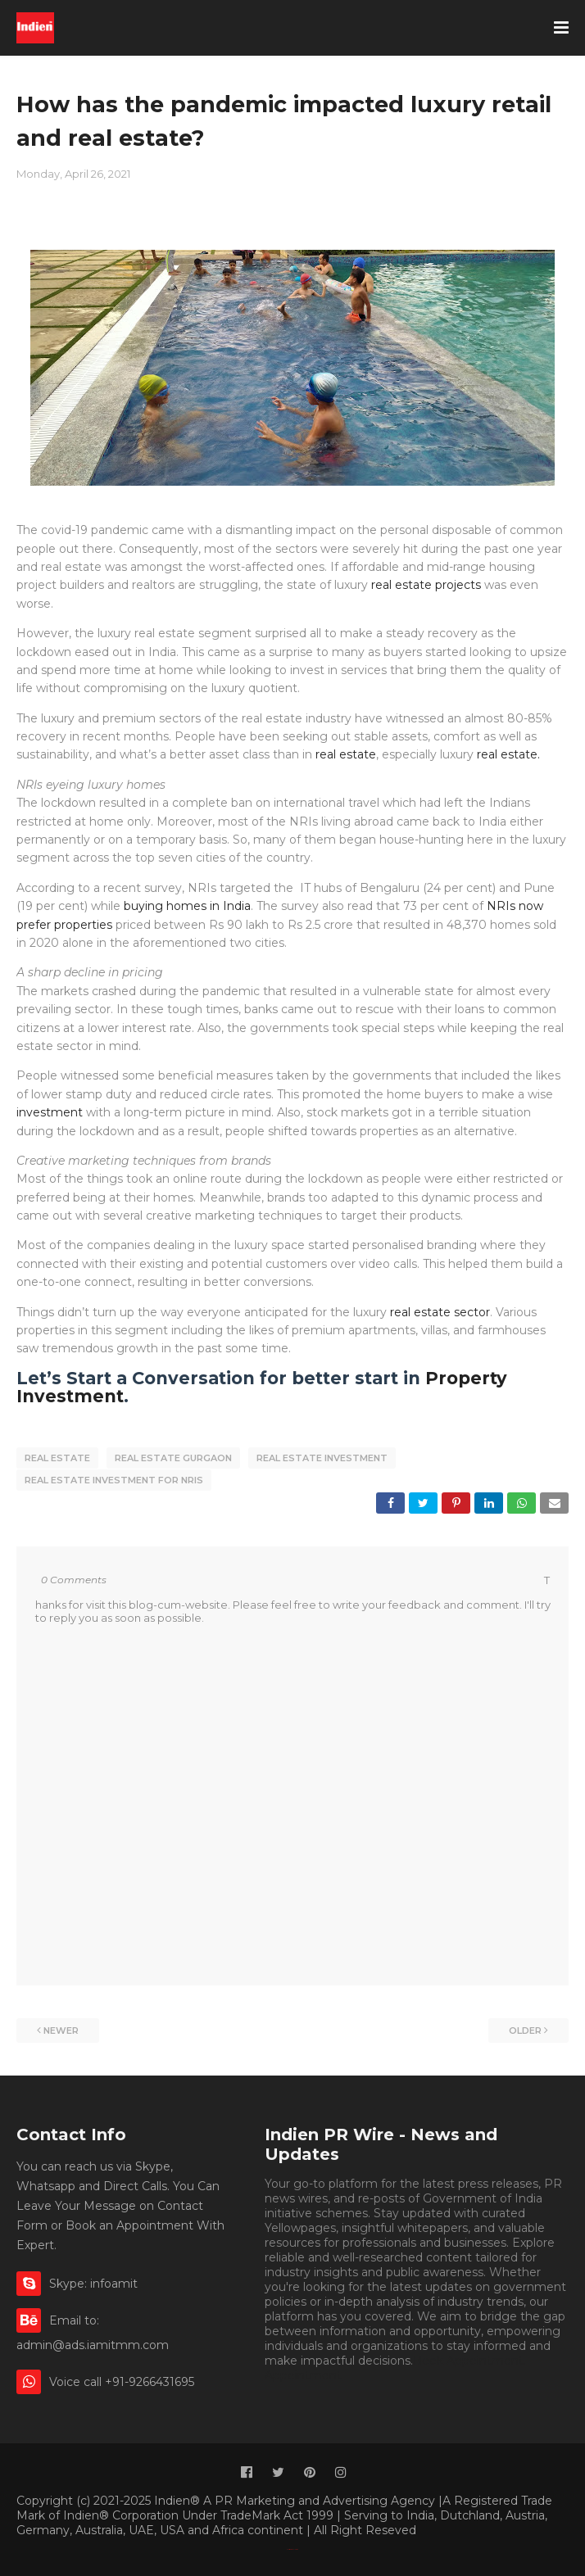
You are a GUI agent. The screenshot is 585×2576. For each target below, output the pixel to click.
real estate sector (440, 1312)
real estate (344, 754)
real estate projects (427, 584)
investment (49, 1112)
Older (525, 2028)
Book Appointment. (469, 2358)
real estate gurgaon (173, 1458)
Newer (61, 2028)
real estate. (508, 754)
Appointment (303, 2372)
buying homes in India (187, 906)
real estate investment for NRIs (114, 1479)
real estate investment (322, 1458)
